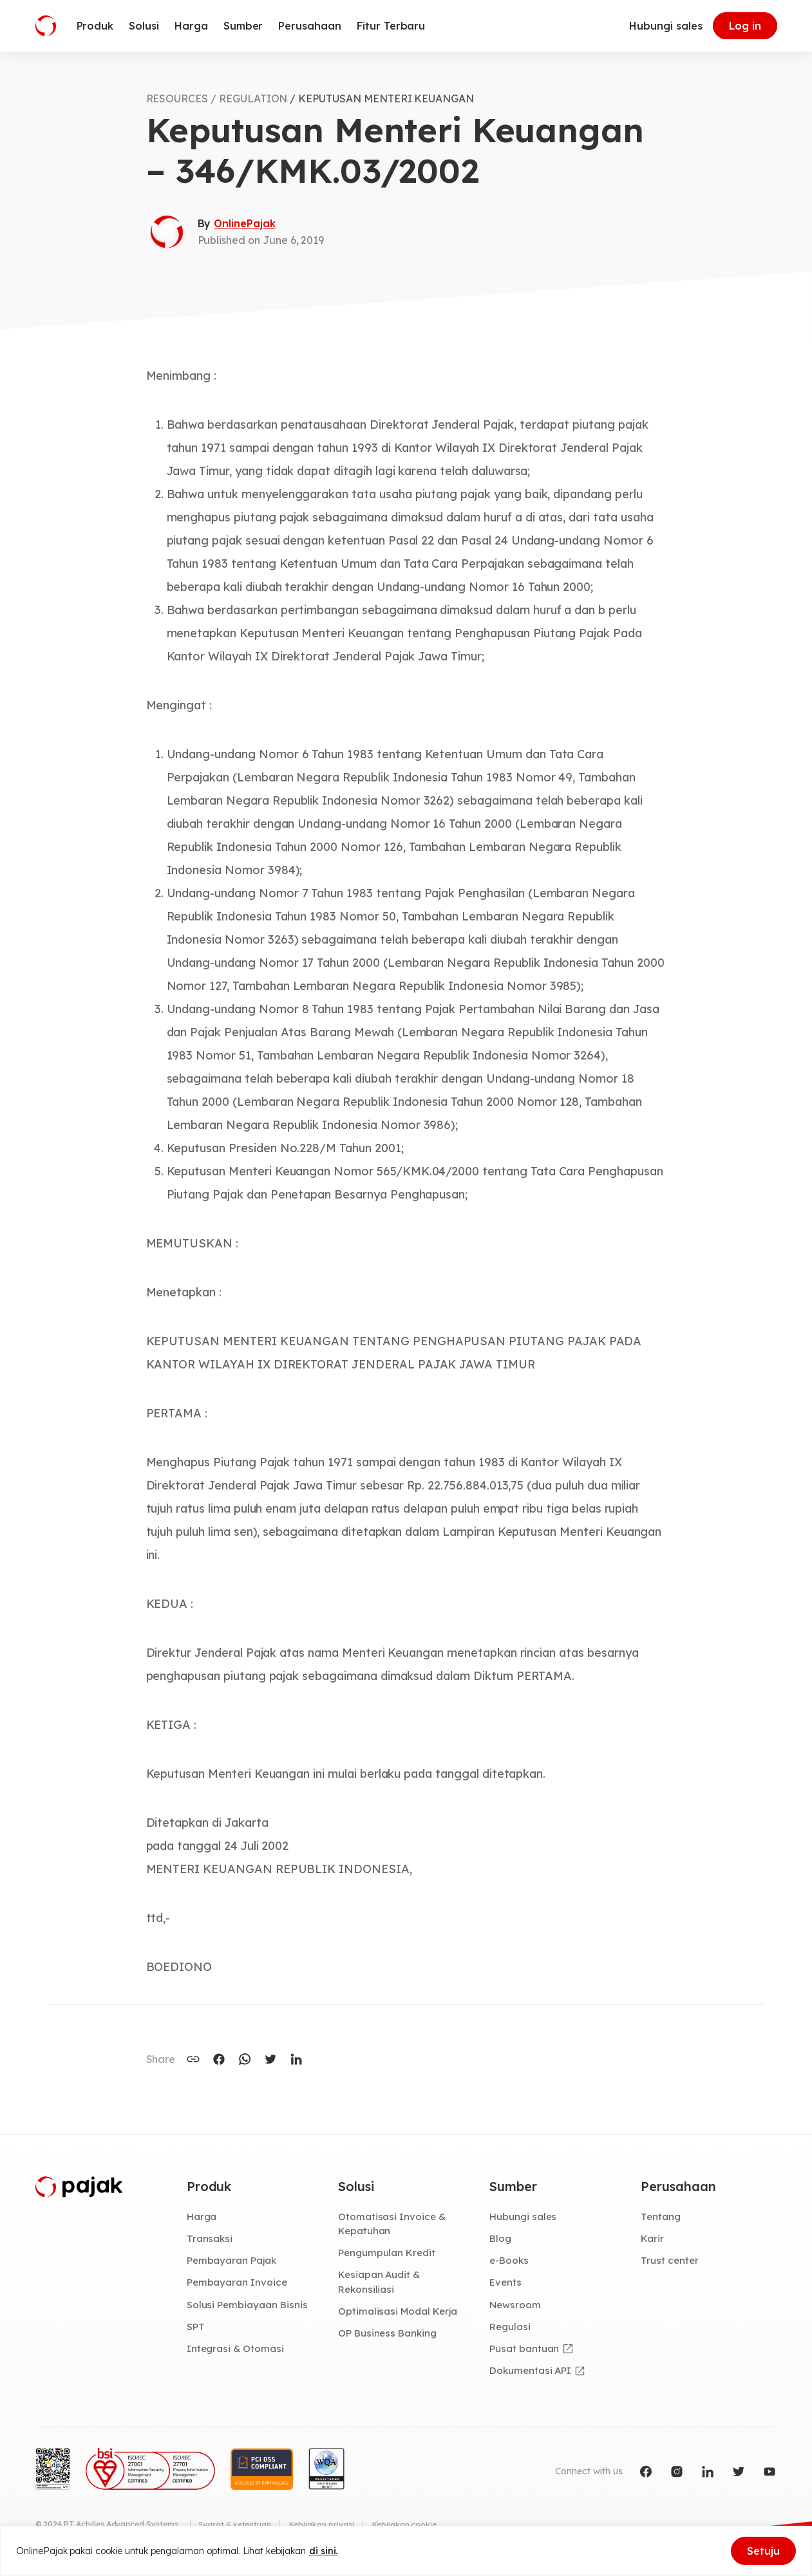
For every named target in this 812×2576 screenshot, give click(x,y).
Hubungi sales (665, 25)
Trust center (670, 2261)
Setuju (763, 2550)
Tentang (661, 2216)
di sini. (323, 2551)
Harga (202, 2216)
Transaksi (210, 2239)
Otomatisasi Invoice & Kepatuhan (392, 2224)
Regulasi (511, 2328)
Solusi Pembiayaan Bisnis (248, 2306)
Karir (653, 2239)
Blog (501, 2239)
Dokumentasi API (531, 2373)
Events (506, 2283)
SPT (196, 2328)
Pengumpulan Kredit (388, 2254)
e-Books (510, 2261)
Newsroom (516, 2306)
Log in (745, 25)
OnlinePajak (244, 223)
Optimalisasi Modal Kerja (399, 2313)
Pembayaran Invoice (238, 2283)
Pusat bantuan (524, 2351)
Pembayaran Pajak (233, 2261)
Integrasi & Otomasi (236, 2351)
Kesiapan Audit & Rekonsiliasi (380, 2283)
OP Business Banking (389, 2335)
